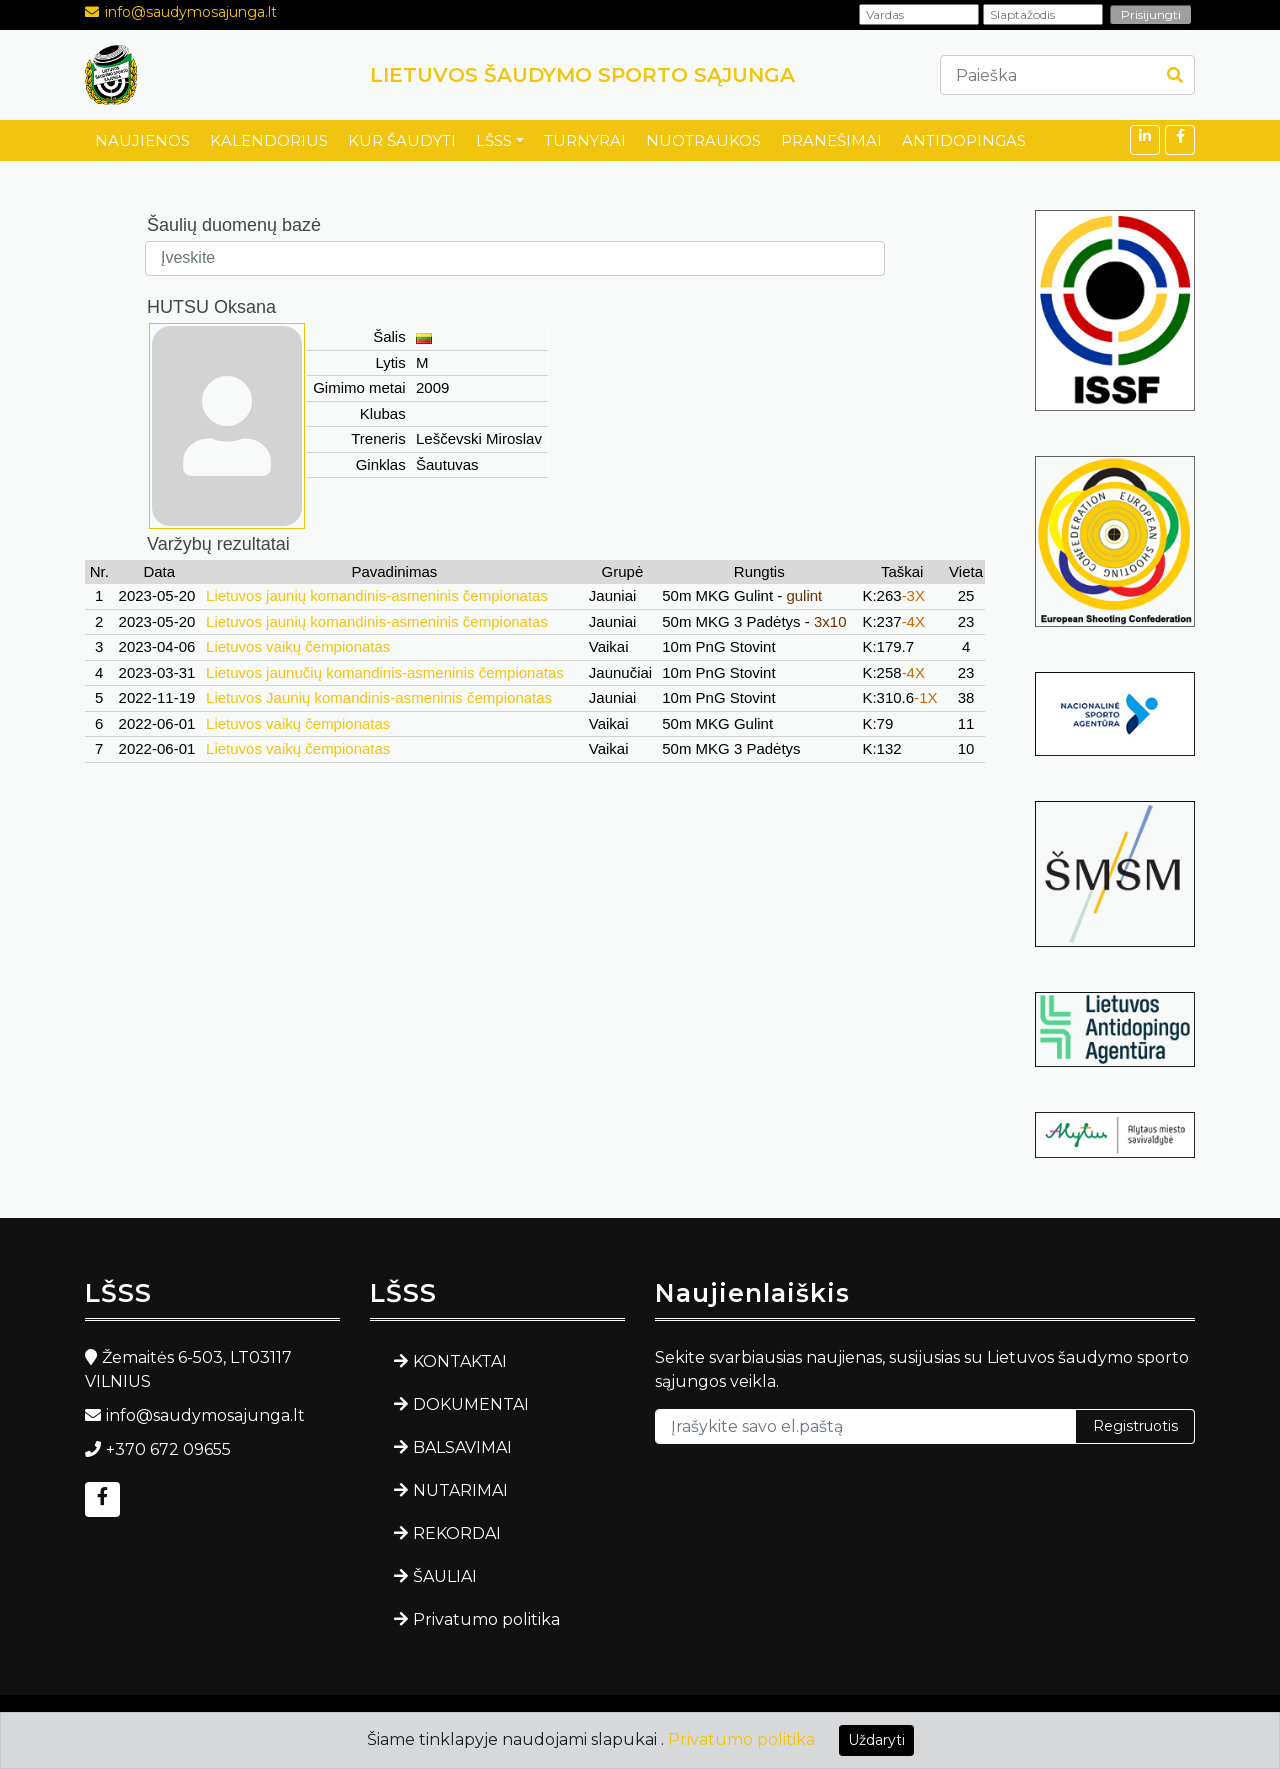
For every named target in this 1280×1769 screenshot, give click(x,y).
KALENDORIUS (269, 140)
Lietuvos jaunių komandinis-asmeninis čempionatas (377, 595)
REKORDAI (457, 1533)
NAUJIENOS (142, 140)
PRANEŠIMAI (831, 140)
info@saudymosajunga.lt (191, 12)
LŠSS (494, 140)
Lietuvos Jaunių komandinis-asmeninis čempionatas (379, 697)
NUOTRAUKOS (703, 140)
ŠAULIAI (445, 1576)
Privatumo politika (486, 1619)
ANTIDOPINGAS (964, 140)
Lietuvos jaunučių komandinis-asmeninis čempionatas (385, 672)
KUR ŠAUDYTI (402, 140)
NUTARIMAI (460, 1490)
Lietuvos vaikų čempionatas (298, 646)
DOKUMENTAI (471, 1404)
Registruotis (1135, 1426)
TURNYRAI (585, 140)
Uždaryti (876, 1740)
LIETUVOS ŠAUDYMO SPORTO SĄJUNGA (582, 75)
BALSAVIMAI (462, 1447)
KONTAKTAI (460, 1361)
